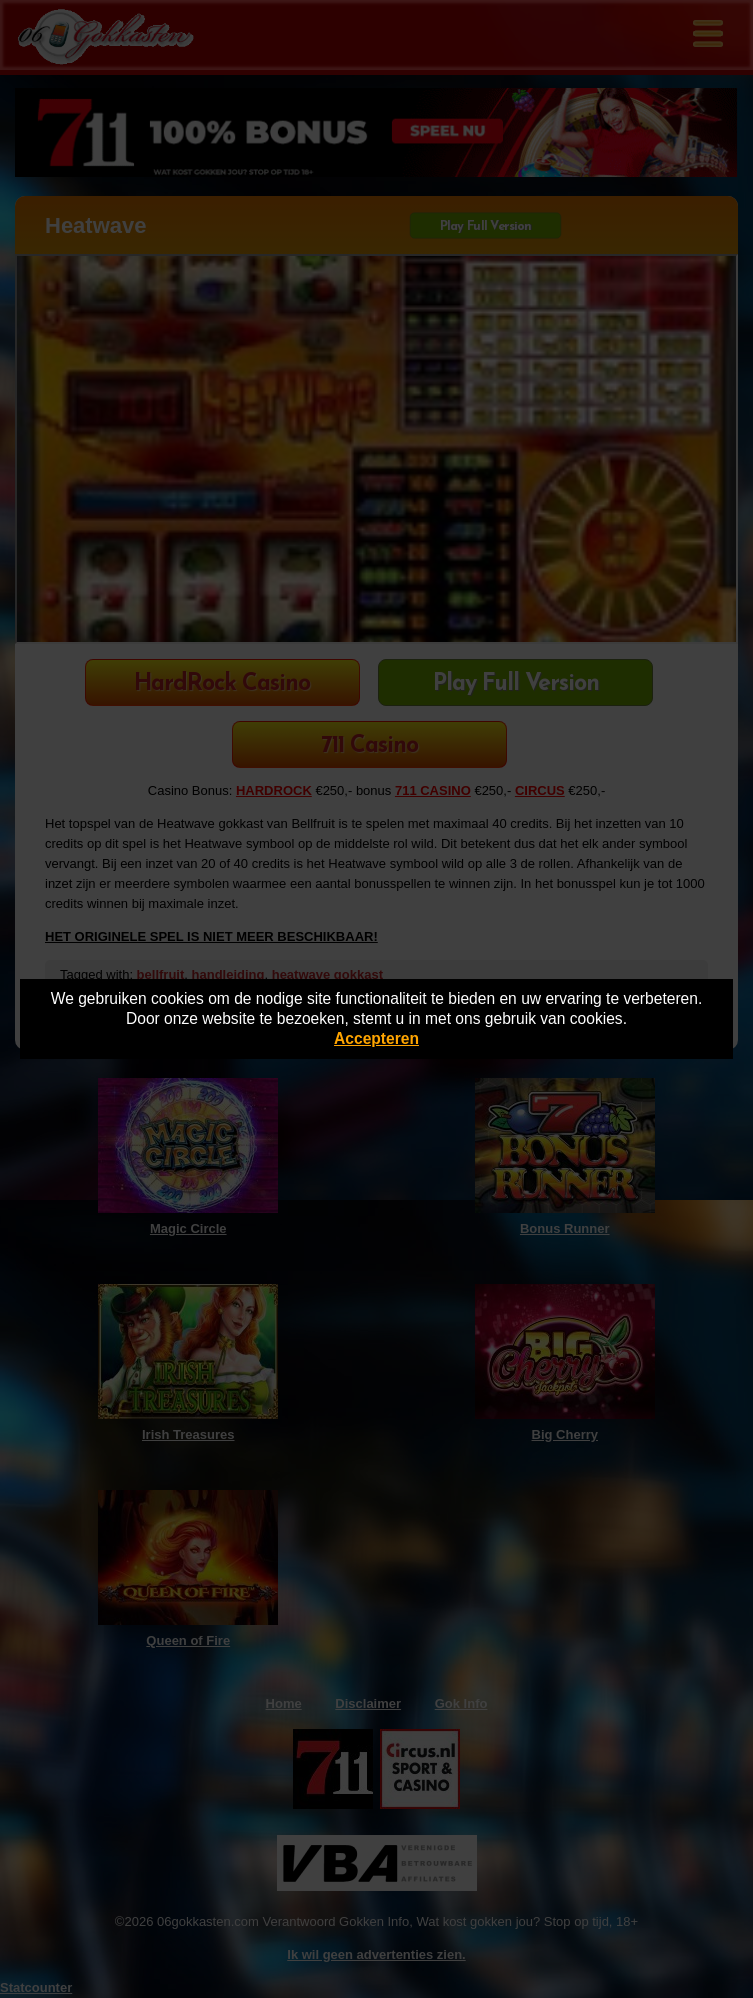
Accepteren (376, 1038)
